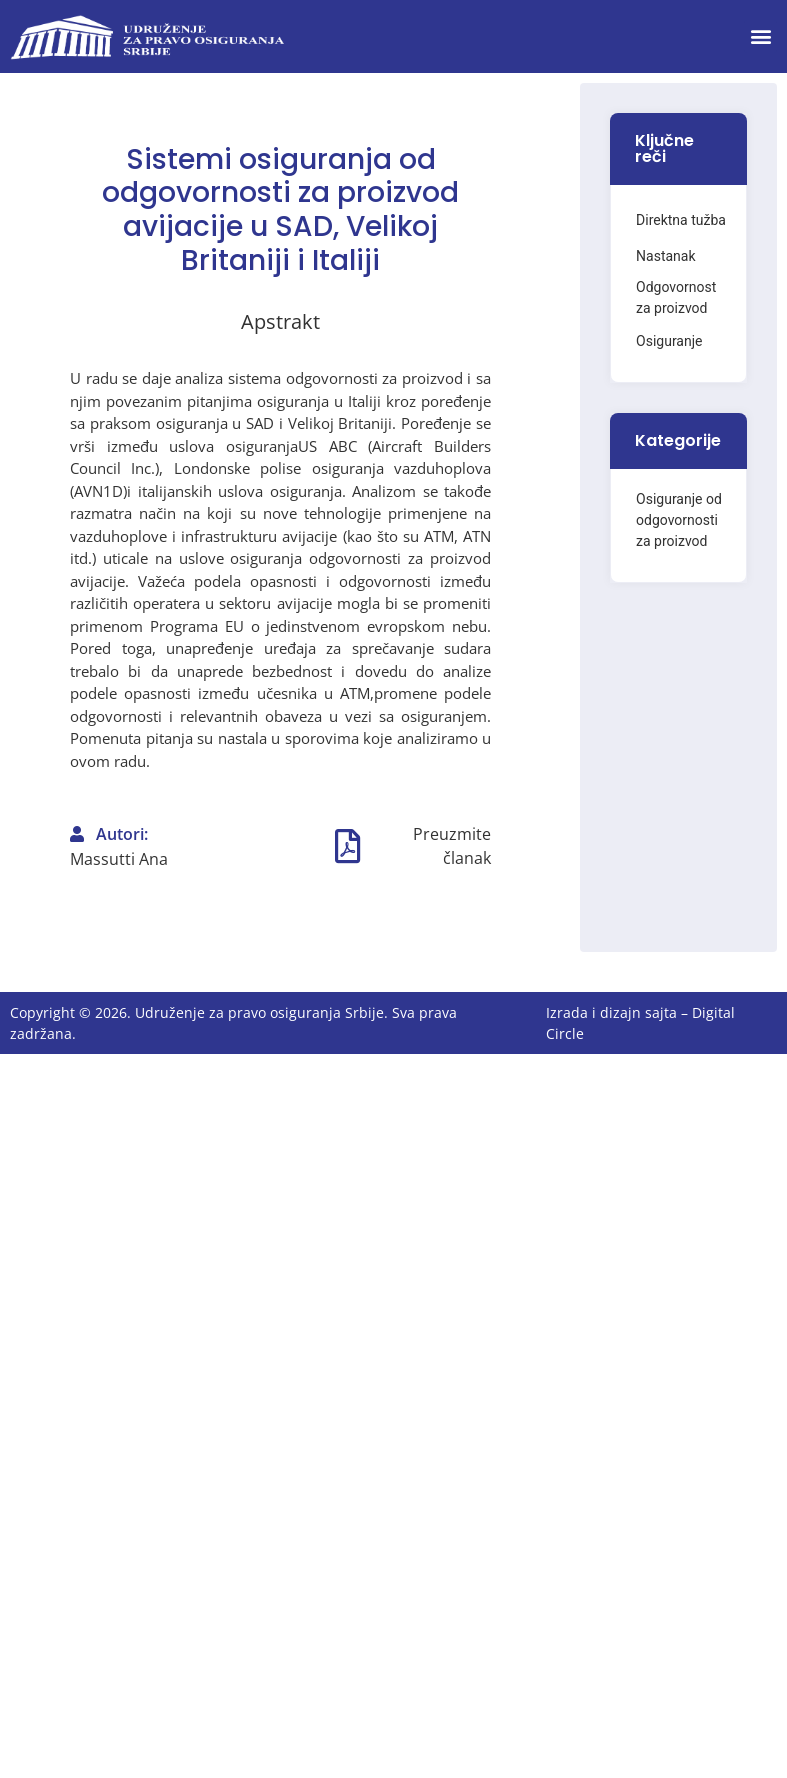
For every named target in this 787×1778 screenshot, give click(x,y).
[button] (760, 36)
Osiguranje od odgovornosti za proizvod (679, 520)
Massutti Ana (119, 859)
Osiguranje (669, 341)
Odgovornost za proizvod (676, 297)
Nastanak (665, 256)
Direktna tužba (681, 220)
